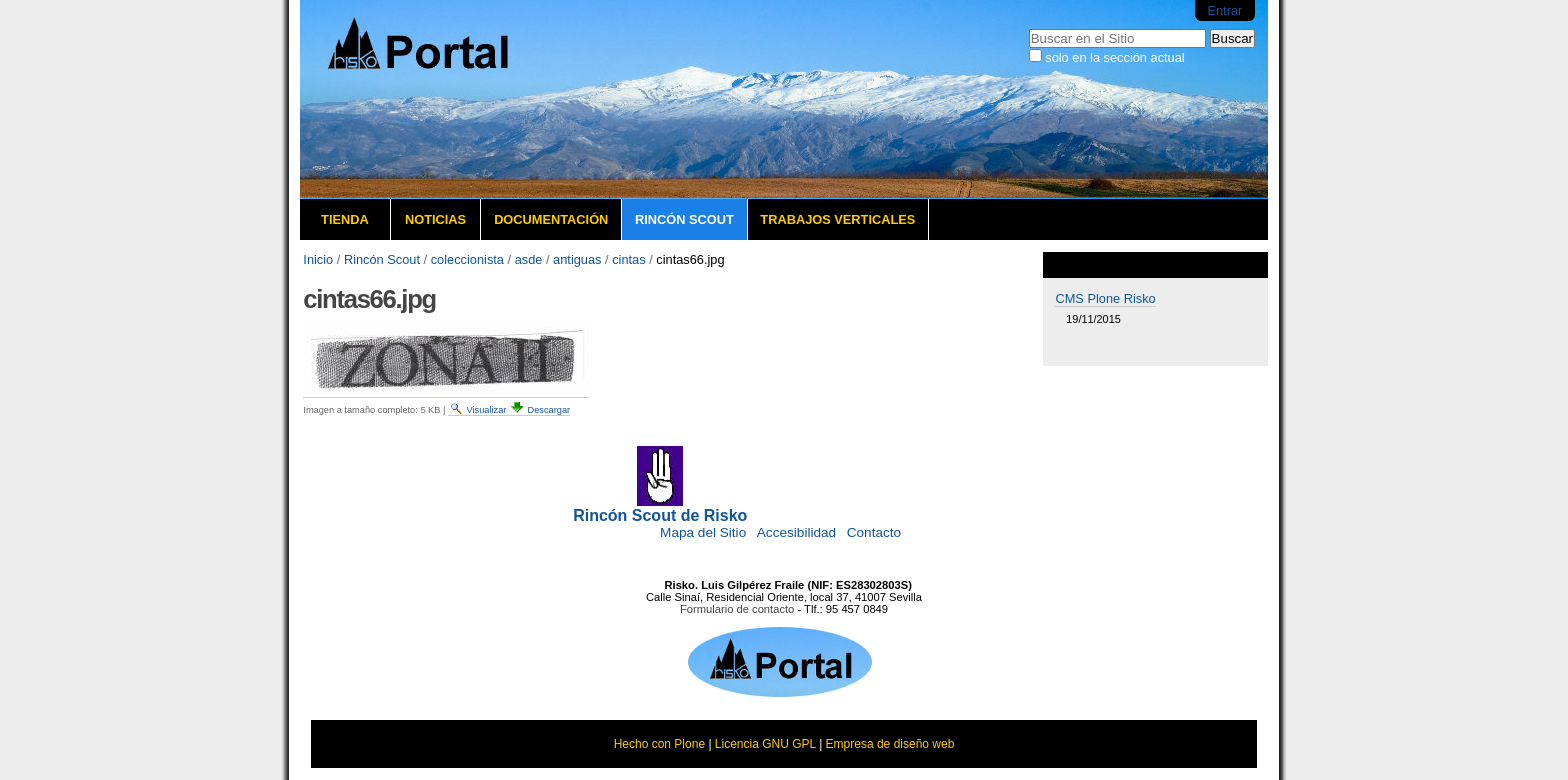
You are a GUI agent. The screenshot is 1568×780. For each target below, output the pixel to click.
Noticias (435, 219)
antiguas (577, 259)
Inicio (318, 259)
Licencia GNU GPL (765, 744)
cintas (628, 259)
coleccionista (467, 259)
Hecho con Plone (659, 744)
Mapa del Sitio (703, 532)
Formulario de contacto (737, 609)
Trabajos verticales (837, 219)
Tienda (345, 219)
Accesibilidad (796, 532)
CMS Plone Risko (1105, 298)
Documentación (551, 219)
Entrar (1224, 10)
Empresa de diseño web (890, 744)
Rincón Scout (684, 219)
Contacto (874, 532)
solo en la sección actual (1114, 57)
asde (529, 259)
